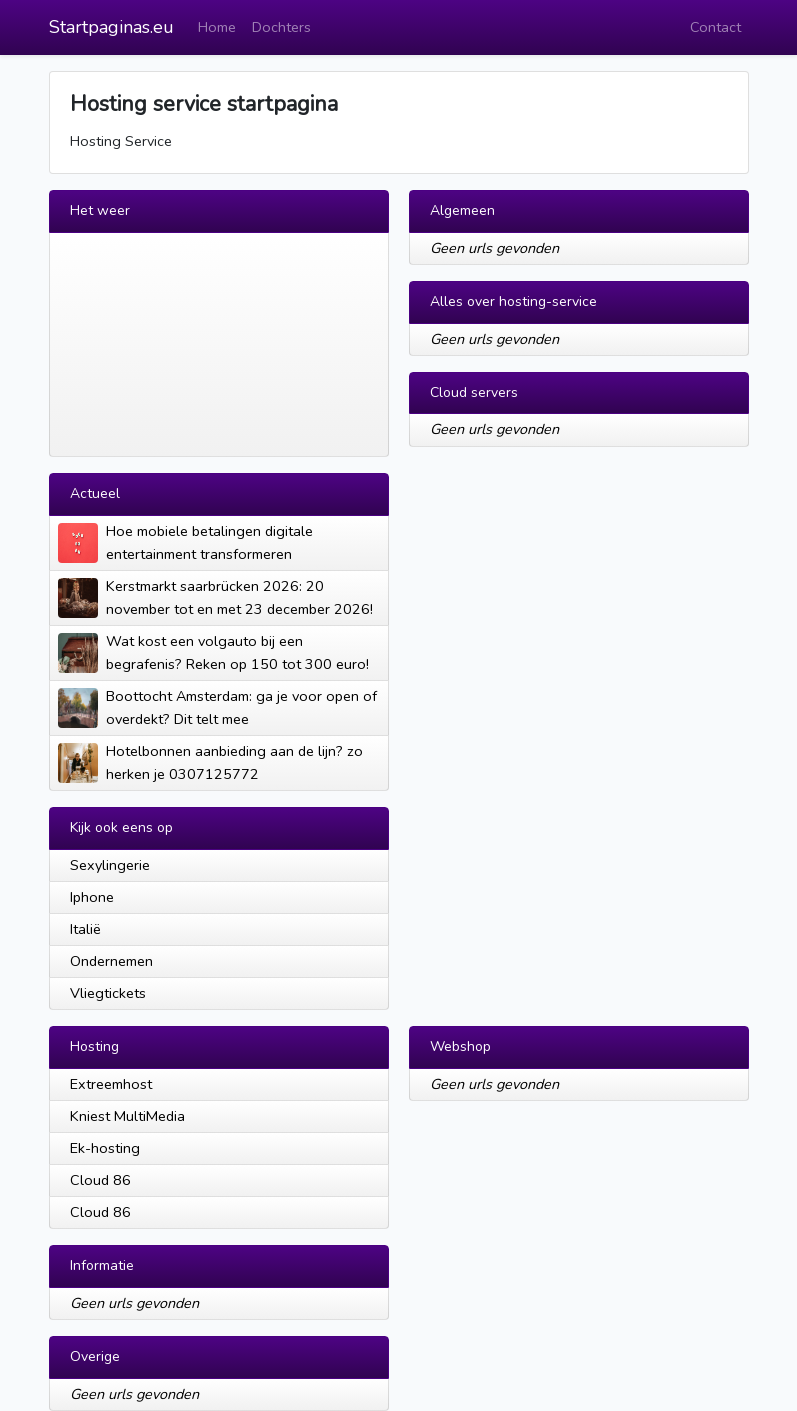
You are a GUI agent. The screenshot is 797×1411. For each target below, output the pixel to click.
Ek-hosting (105, 1148)
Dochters (281, 27)
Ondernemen (111, 961)
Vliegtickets (108, 993)
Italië (85, 929)
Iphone (92, 897)
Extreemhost (111, 1084)
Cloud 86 (100, 1180)
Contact (715, 27)
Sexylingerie (110, 865)
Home (217, 27)
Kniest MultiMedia (127, 1116)
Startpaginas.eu (111, 27)
